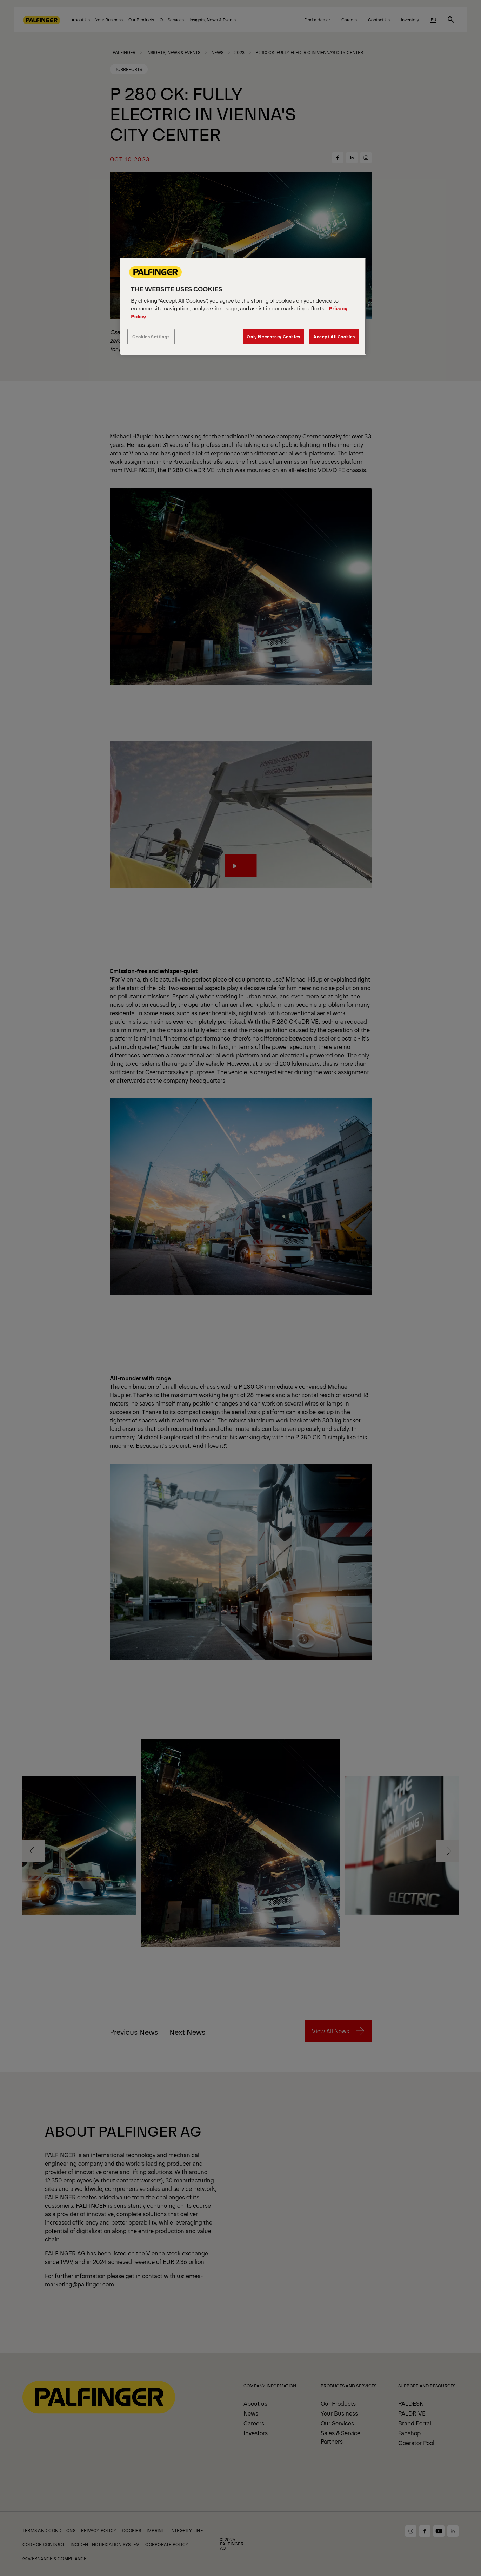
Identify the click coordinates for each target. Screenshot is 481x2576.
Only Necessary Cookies (273, 336)
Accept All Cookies (334, 336)
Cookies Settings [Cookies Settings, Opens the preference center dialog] (151, 336)
